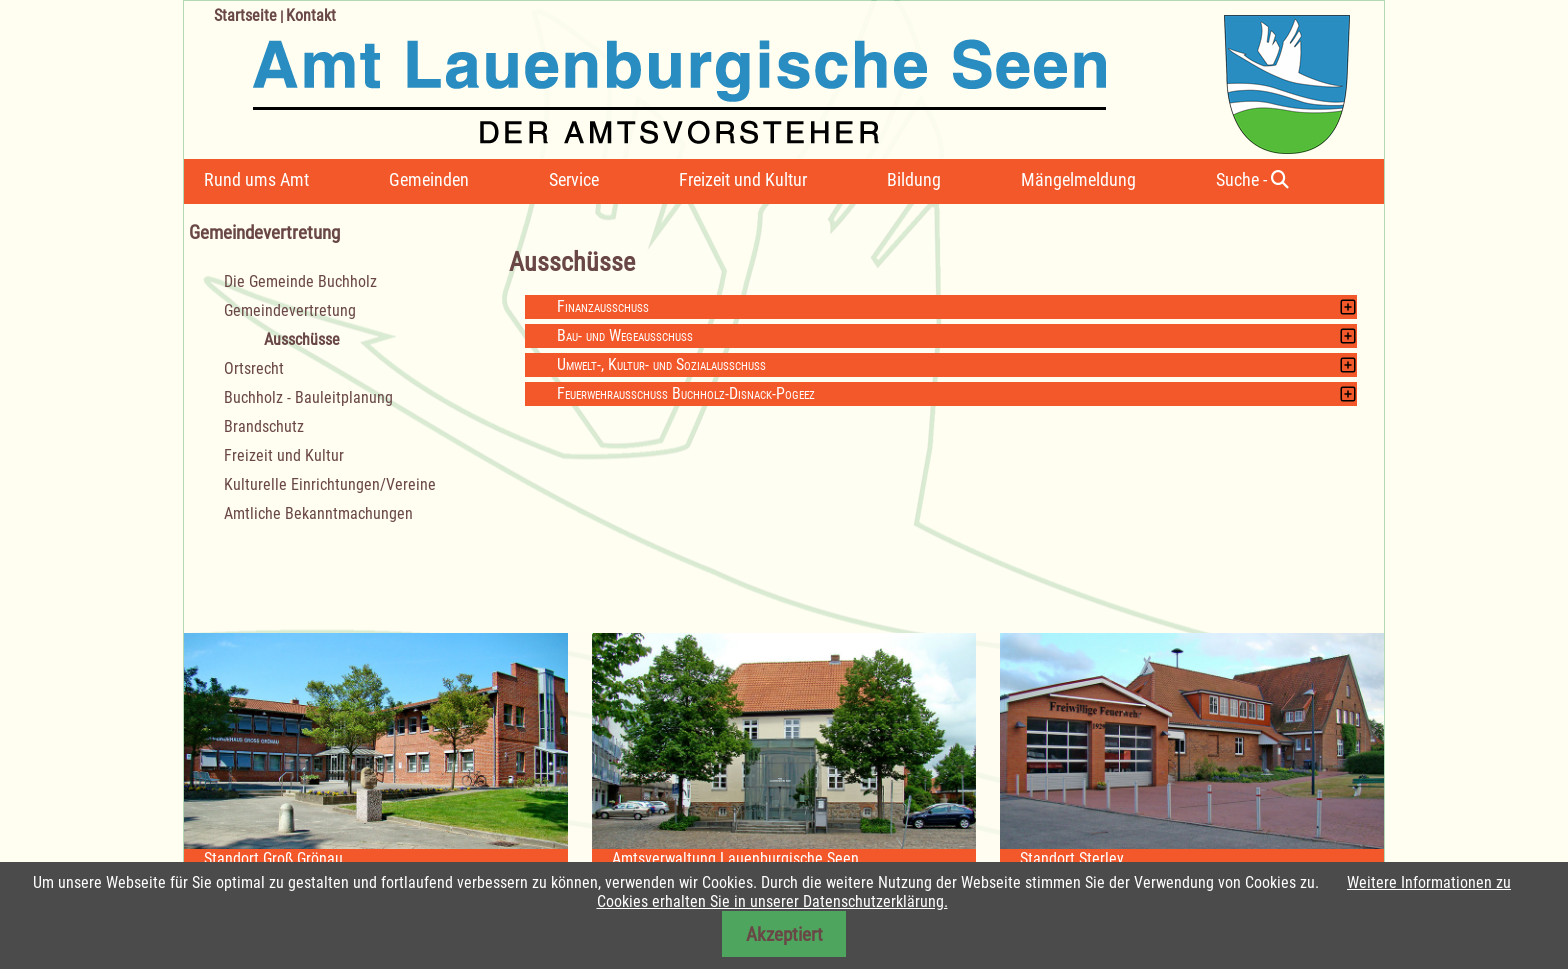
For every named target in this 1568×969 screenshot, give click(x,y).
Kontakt (311, 15)
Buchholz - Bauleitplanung (308, 397)
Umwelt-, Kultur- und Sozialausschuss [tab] (661, 364)
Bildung (914, 179)
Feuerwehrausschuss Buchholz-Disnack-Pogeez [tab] (686, 393)
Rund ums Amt (256, 179)
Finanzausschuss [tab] (603, 306)
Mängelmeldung (1078, 179)
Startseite (245, 15)
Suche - (1252, 179)
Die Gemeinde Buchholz (300, 281)
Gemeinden (429, 179)
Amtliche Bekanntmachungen (318, 513)
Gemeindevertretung (290, 310)
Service (574, 179)
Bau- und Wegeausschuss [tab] (625, 335)
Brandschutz (264, 426)
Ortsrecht (254, 368)
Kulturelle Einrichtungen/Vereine (330, 484)
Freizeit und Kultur (743, 179)
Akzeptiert (784, 934)
